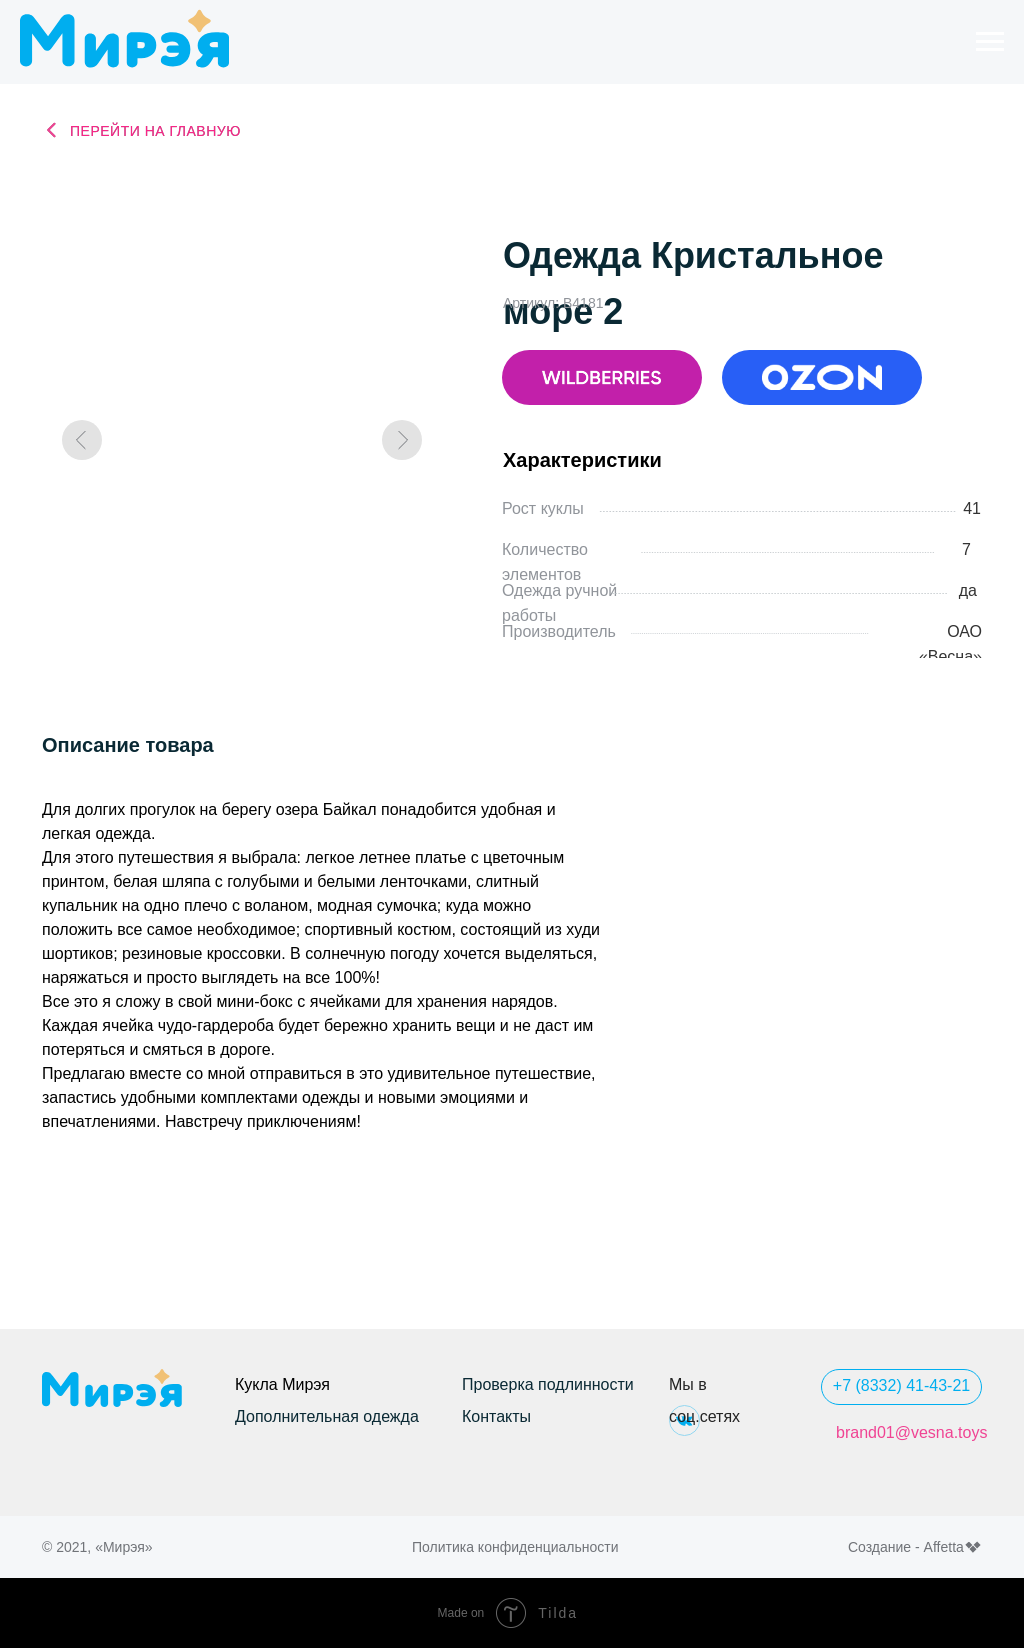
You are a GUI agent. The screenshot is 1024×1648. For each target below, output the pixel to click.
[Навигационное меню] (990, 42)
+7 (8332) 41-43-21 (901, 1385)
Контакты (496, 1416)
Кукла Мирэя (282, 1384)
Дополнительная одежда (327, 1416)
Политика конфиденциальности (515, 1547)
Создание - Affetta (906, 1547)
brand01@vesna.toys (911, 1432)
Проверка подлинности (548, 1384)
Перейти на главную (155, 131)
